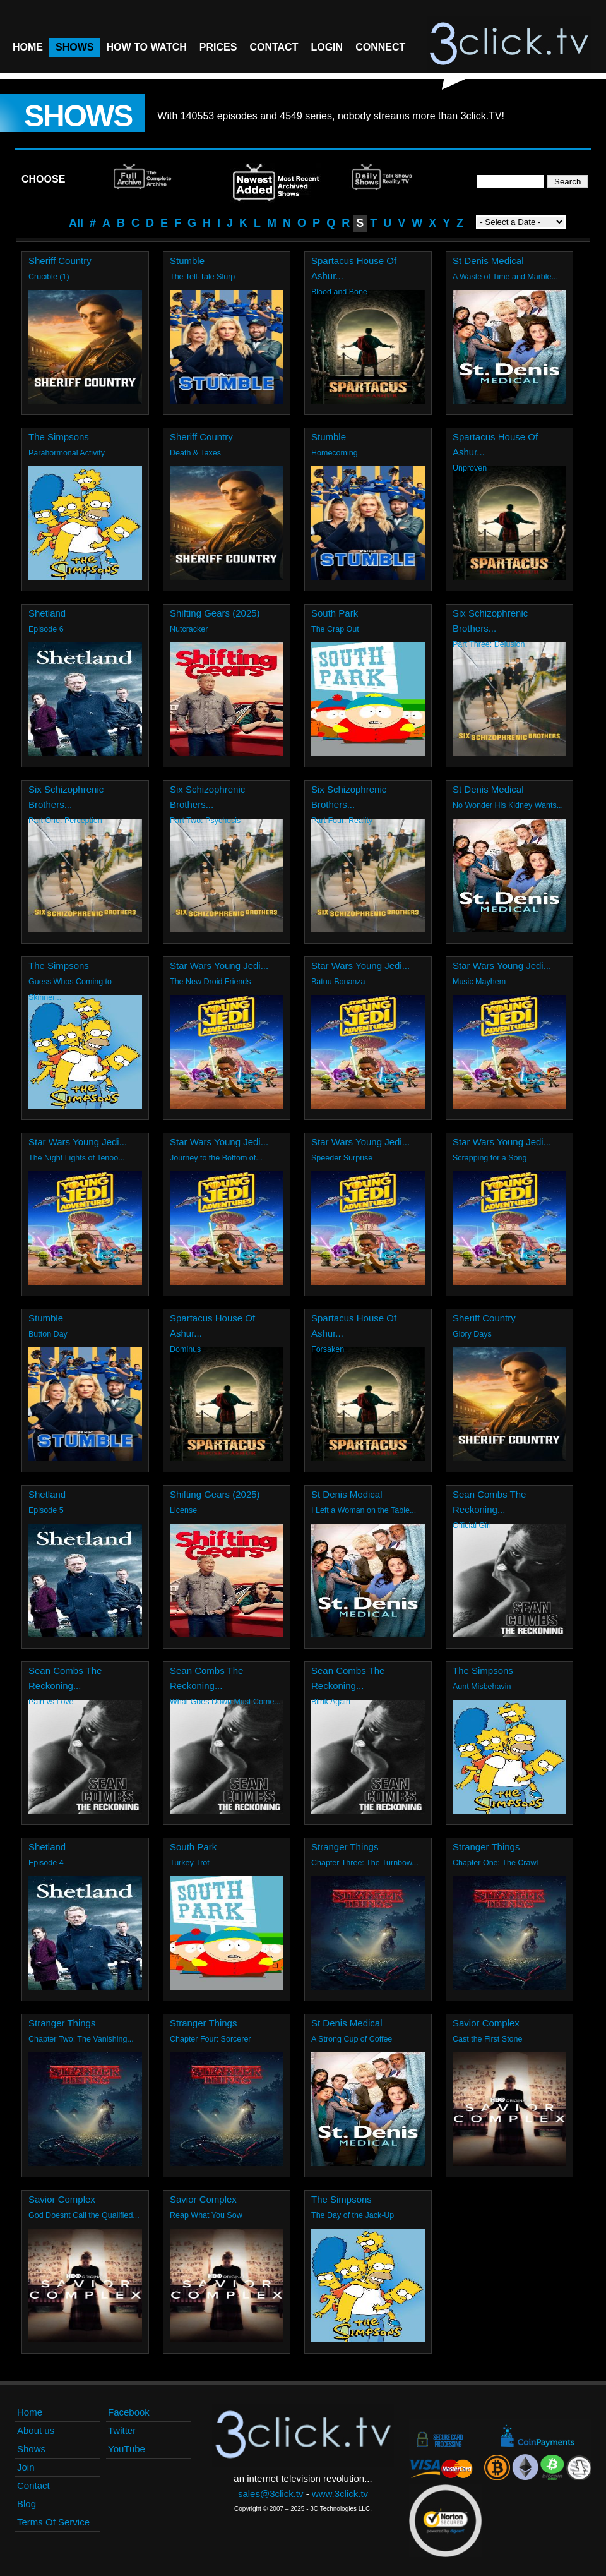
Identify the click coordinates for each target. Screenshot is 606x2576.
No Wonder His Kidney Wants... (508, 805)
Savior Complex (486, 2023)
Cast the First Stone (487, 2039)
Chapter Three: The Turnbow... (365, 1862)
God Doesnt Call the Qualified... (84, 2215)
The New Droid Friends (210, 981)
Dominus (185, 1349)
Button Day (48, 1334)
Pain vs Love (51, 1701)
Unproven (470, 468)
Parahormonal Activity (66, 452)
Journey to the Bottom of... (216, 1157)
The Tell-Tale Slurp (202, 276)
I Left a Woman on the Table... (363, 1510)
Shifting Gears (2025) (215, 613)
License (183, 1510)
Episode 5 (46, 1510)
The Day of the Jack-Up (352, 2215)
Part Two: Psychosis (205, 820)
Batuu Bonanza (338, 981)
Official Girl (472, 1525)
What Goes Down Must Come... (225, 1701)
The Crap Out (335, 629)
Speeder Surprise (341, 1157)
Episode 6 (46, 629)
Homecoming (334, 452)
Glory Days (472, 1334)
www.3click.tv (340, 2493)
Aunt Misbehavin (482, 1686)
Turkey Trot (190, 1862)
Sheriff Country (60, 260)
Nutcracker (189, 629)
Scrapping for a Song (489, 1157)
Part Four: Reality (341, 820)
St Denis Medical (488, 260)
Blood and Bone (339, 291)
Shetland (47, 613)
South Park (334, 613)
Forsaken (327, 1349)
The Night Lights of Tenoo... (76, 1157)
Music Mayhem (479, 981)
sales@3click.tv (271, 2493)
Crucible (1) (48, 276)
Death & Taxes (195, 452)
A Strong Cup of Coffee (351, 2039)
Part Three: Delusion (489, 644)
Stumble (187, 260)
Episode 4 (46, 1862)
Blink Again (330, 1701)
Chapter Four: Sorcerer (210, 2039)
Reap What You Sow (206, 2215)
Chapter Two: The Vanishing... (81, 2039)
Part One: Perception (65, 820)
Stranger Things (344, 1846)
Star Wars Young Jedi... (219, 965)
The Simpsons (58, 436)
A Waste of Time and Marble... (505, 276)
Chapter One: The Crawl (495, 1862)
